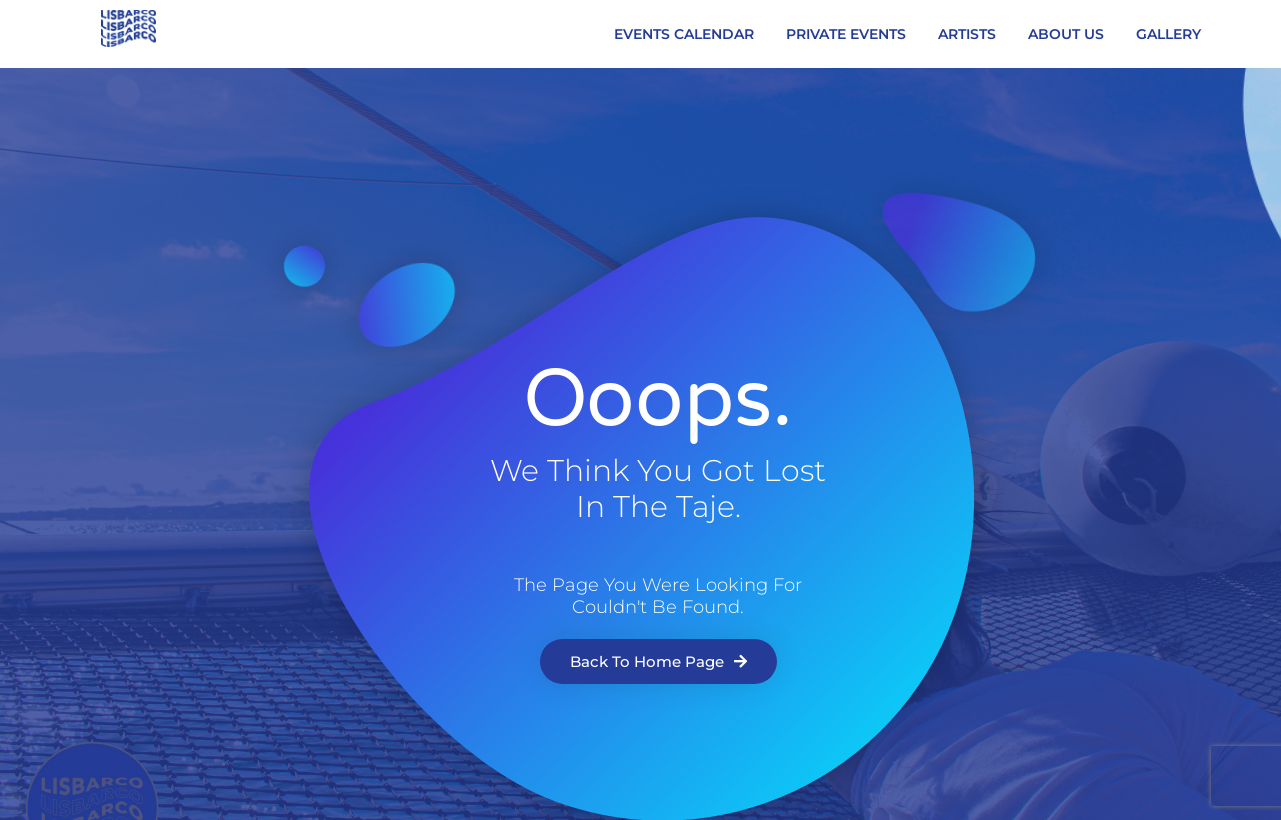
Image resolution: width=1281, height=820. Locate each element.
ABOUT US (1066, 34)
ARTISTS (967, 34)
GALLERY (1168, 34)
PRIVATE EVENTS (846, 34)
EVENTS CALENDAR (684, 34)
